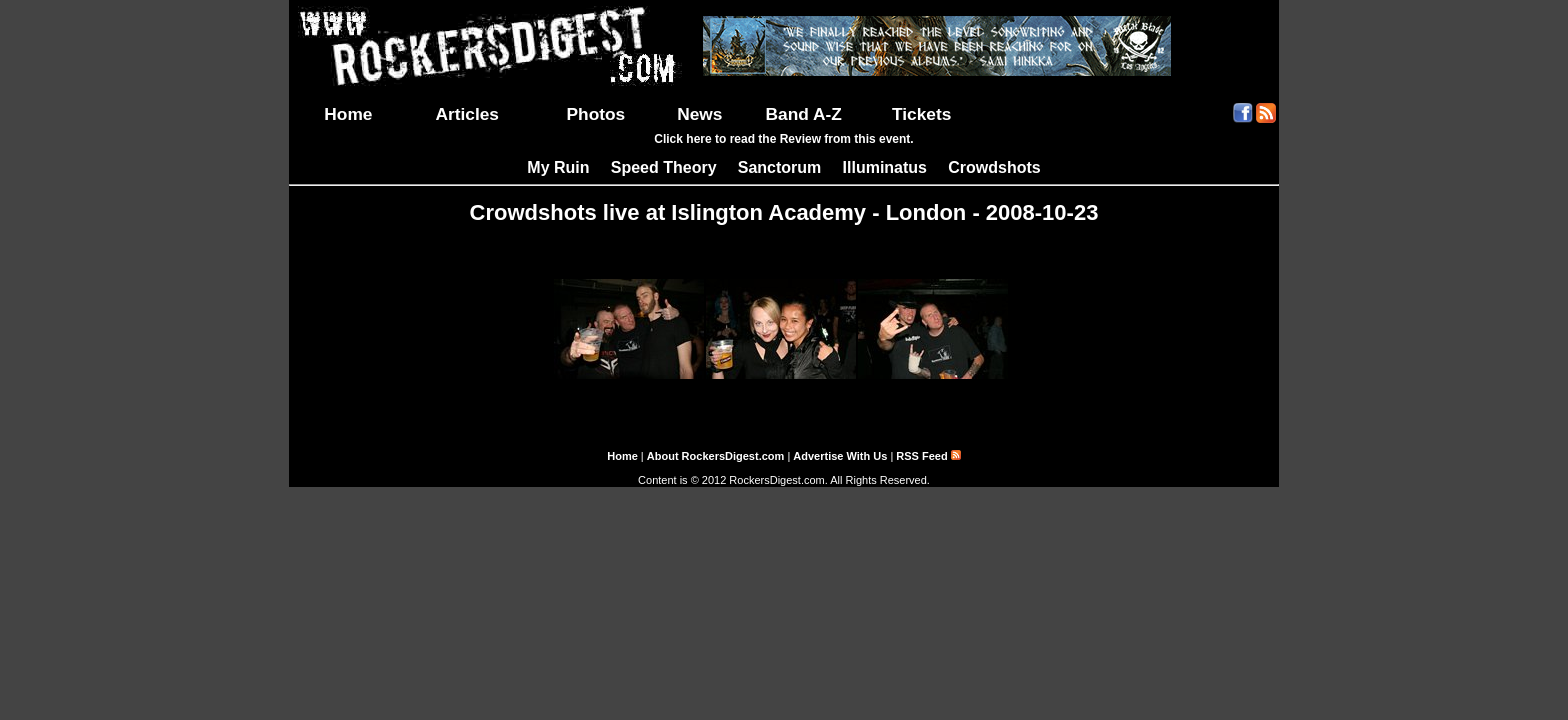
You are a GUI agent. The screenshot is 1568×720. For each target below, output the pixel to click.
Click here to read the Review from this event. (783, 139)
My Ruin (558, 167)
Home (348, 114)
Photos (596, 114)
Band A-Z (804, 114)
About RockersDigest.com (716, 456)
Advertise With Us (840, 456)
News (699, 114)
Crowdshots (994, 167)
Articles (467, 114)
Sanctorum (780, 167)
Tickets (921, 114)
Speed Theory (664, 167)
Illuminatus (885, 167)
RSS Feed (928, 456)
